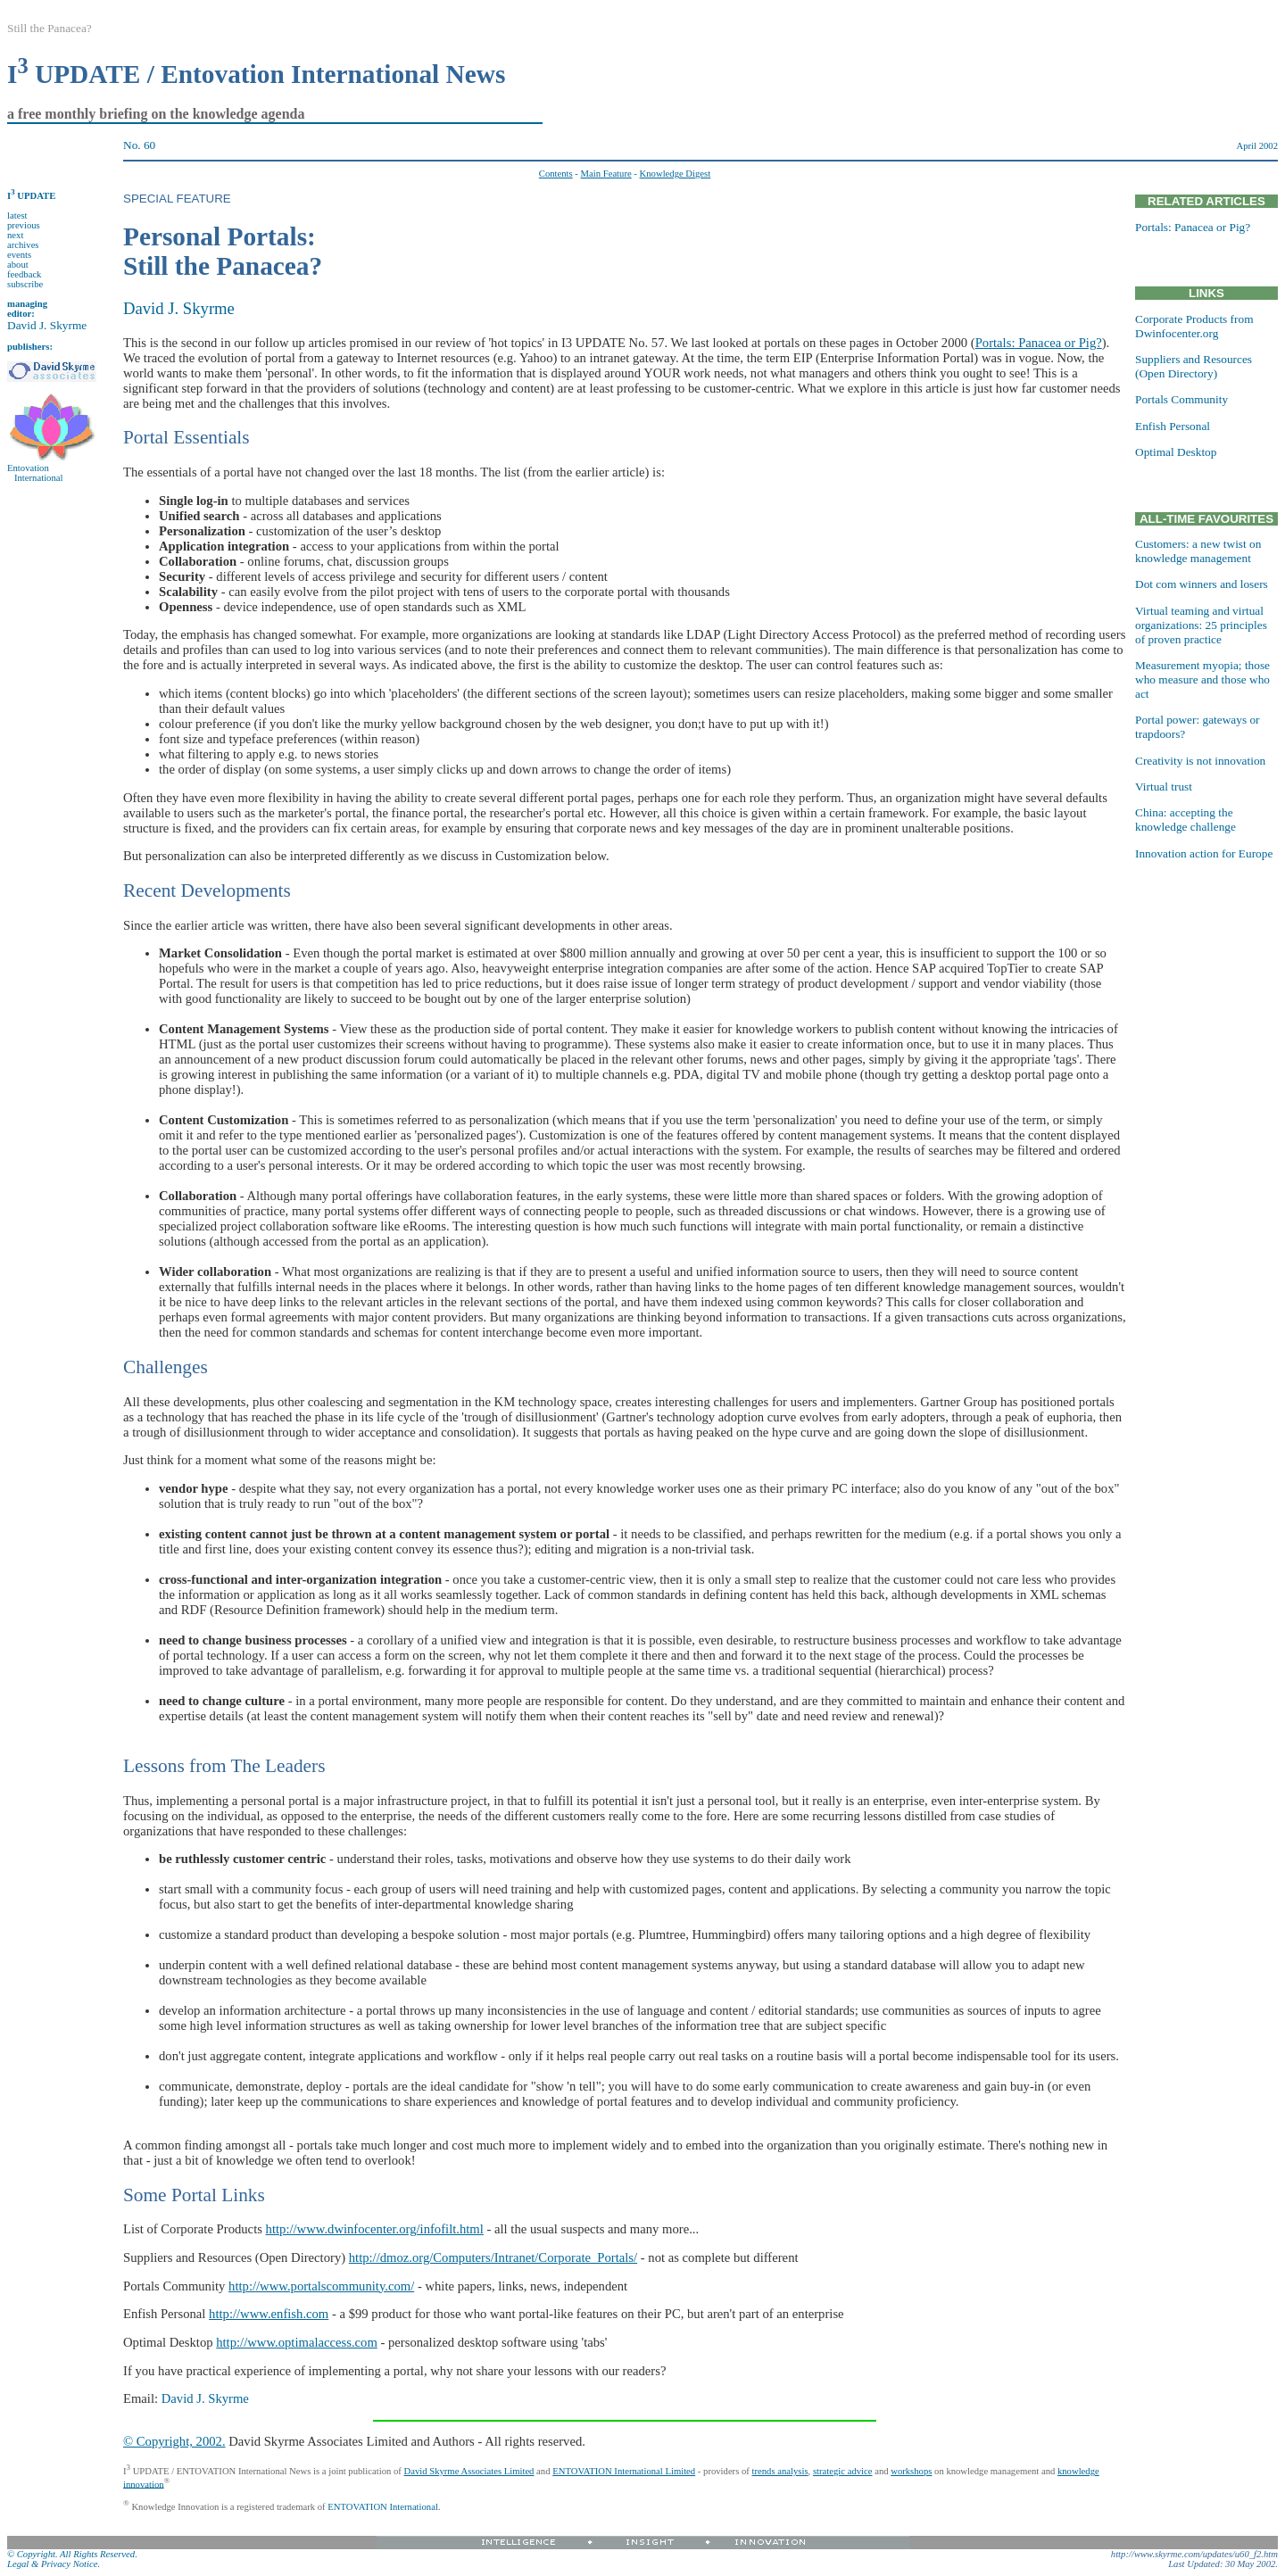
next (15, 235)
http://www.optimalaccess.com (296, 2342)
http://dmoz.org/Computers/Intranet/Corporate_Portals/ (493, 2257)
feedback (24, 274)
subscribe (25, 284)
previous (23, 225)
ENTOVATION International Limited (623, 2471)
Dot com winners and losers (1201, 584)
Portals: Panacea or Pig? (1038, 342)
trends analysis (780, 2471)
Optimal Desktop (1175, 452)
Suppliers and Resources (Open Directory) (1193, 366)
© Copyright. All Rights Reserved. (72, 2554)
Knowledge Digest (675, 173)
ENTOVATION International (382, 2506)
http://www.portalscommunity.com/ (321, 2286)
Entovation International (34, 473)
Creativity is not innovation (1200, 760)
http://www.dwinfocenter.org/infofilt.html (375, 2229)
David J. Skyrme (47, 325)
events (19, 255)
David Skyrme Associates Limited (469, 2471)
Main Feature (606, 173)
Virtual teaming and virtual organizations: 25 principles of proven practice (1201, 625)
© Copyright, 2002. (174, 2441)
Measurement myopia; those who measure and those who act (1202, 679)
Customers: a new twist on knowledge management (1198, 551)
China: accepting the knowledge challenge (1185, 819)
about (18, 264)
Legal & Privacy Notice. (53, 2564)
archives (23, 245)
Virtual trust (1163, 786)
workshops (911, 2471)
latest (17, 215)
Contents (556, 173)
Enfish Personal (1172, 426)
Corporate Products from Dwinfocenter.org (1194, 326)
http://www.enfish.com (268, 2314)
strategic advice (843, 2471)
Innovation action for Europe (1204, 853)
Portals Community (1181, 399)
